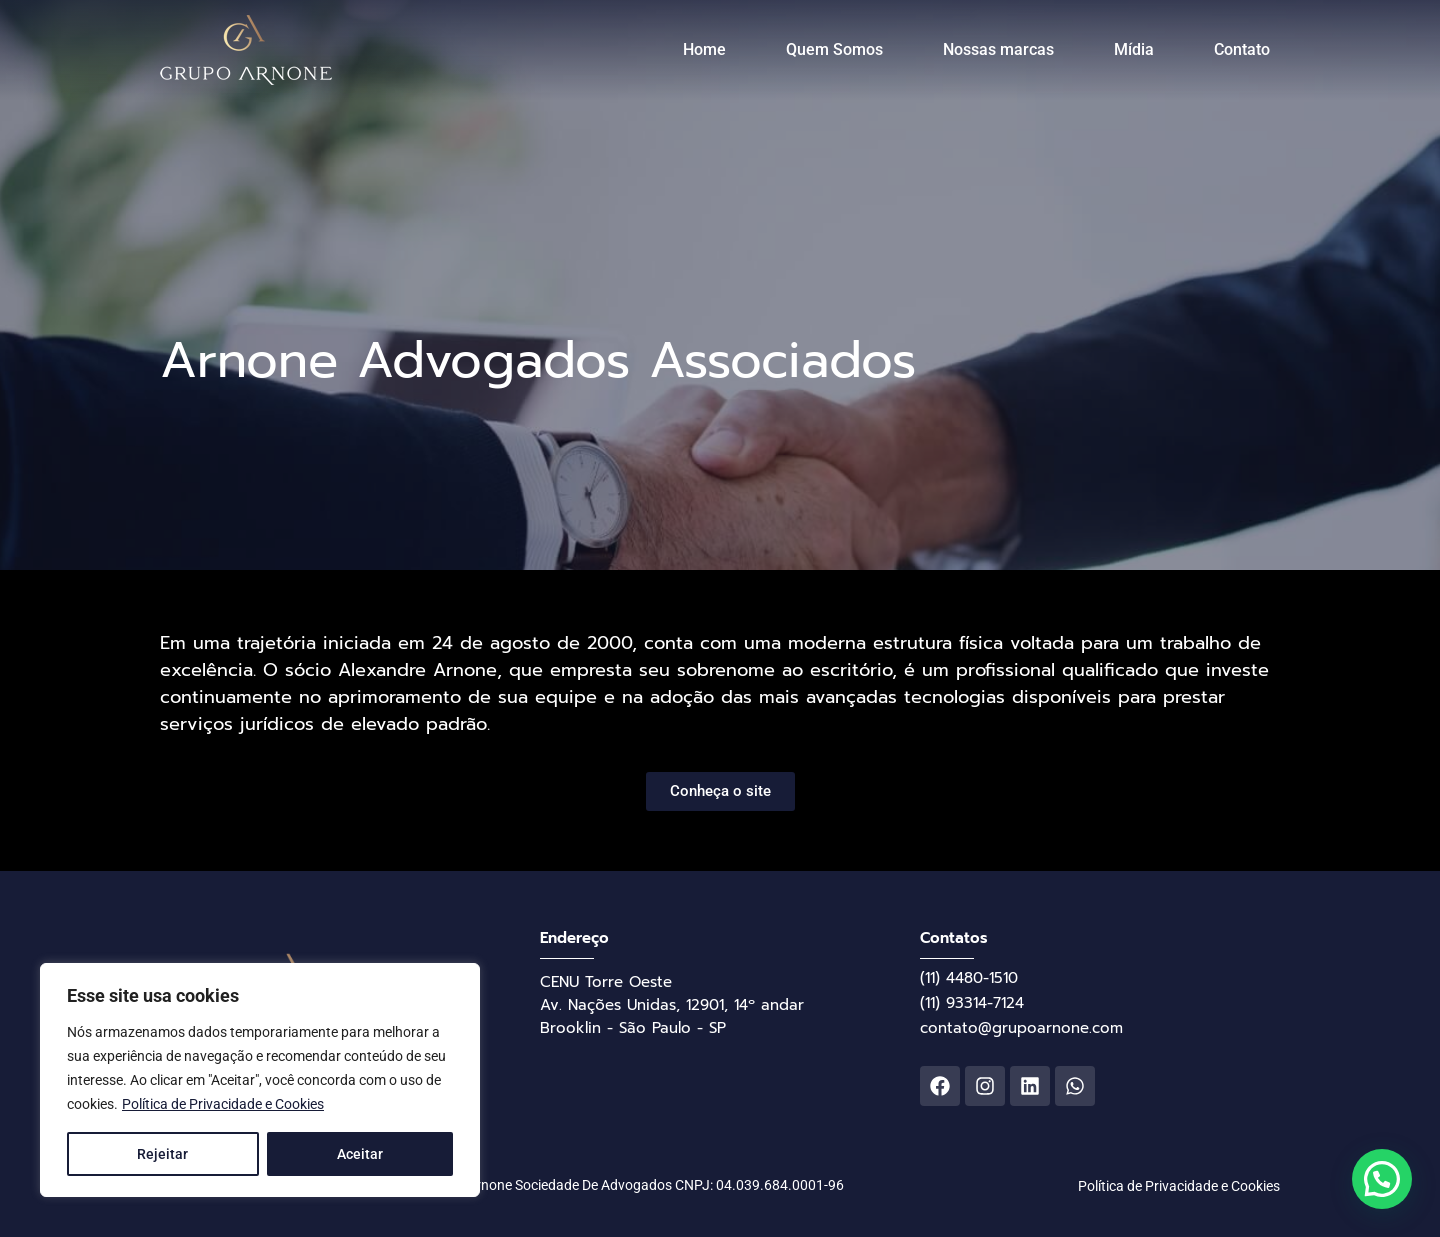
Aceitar (360, 1154)
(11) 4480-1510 (969, 978)
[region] (260, 1080)
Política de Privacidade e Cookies (223, 1104)
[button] (1381, 1178)
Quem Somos (834, 49)
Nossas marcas (998, 49)
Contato (1242, 49)
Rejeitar (162, 1154)
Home (704, 49)
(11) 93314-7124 (972, 1003)
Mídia (1134, 49)
